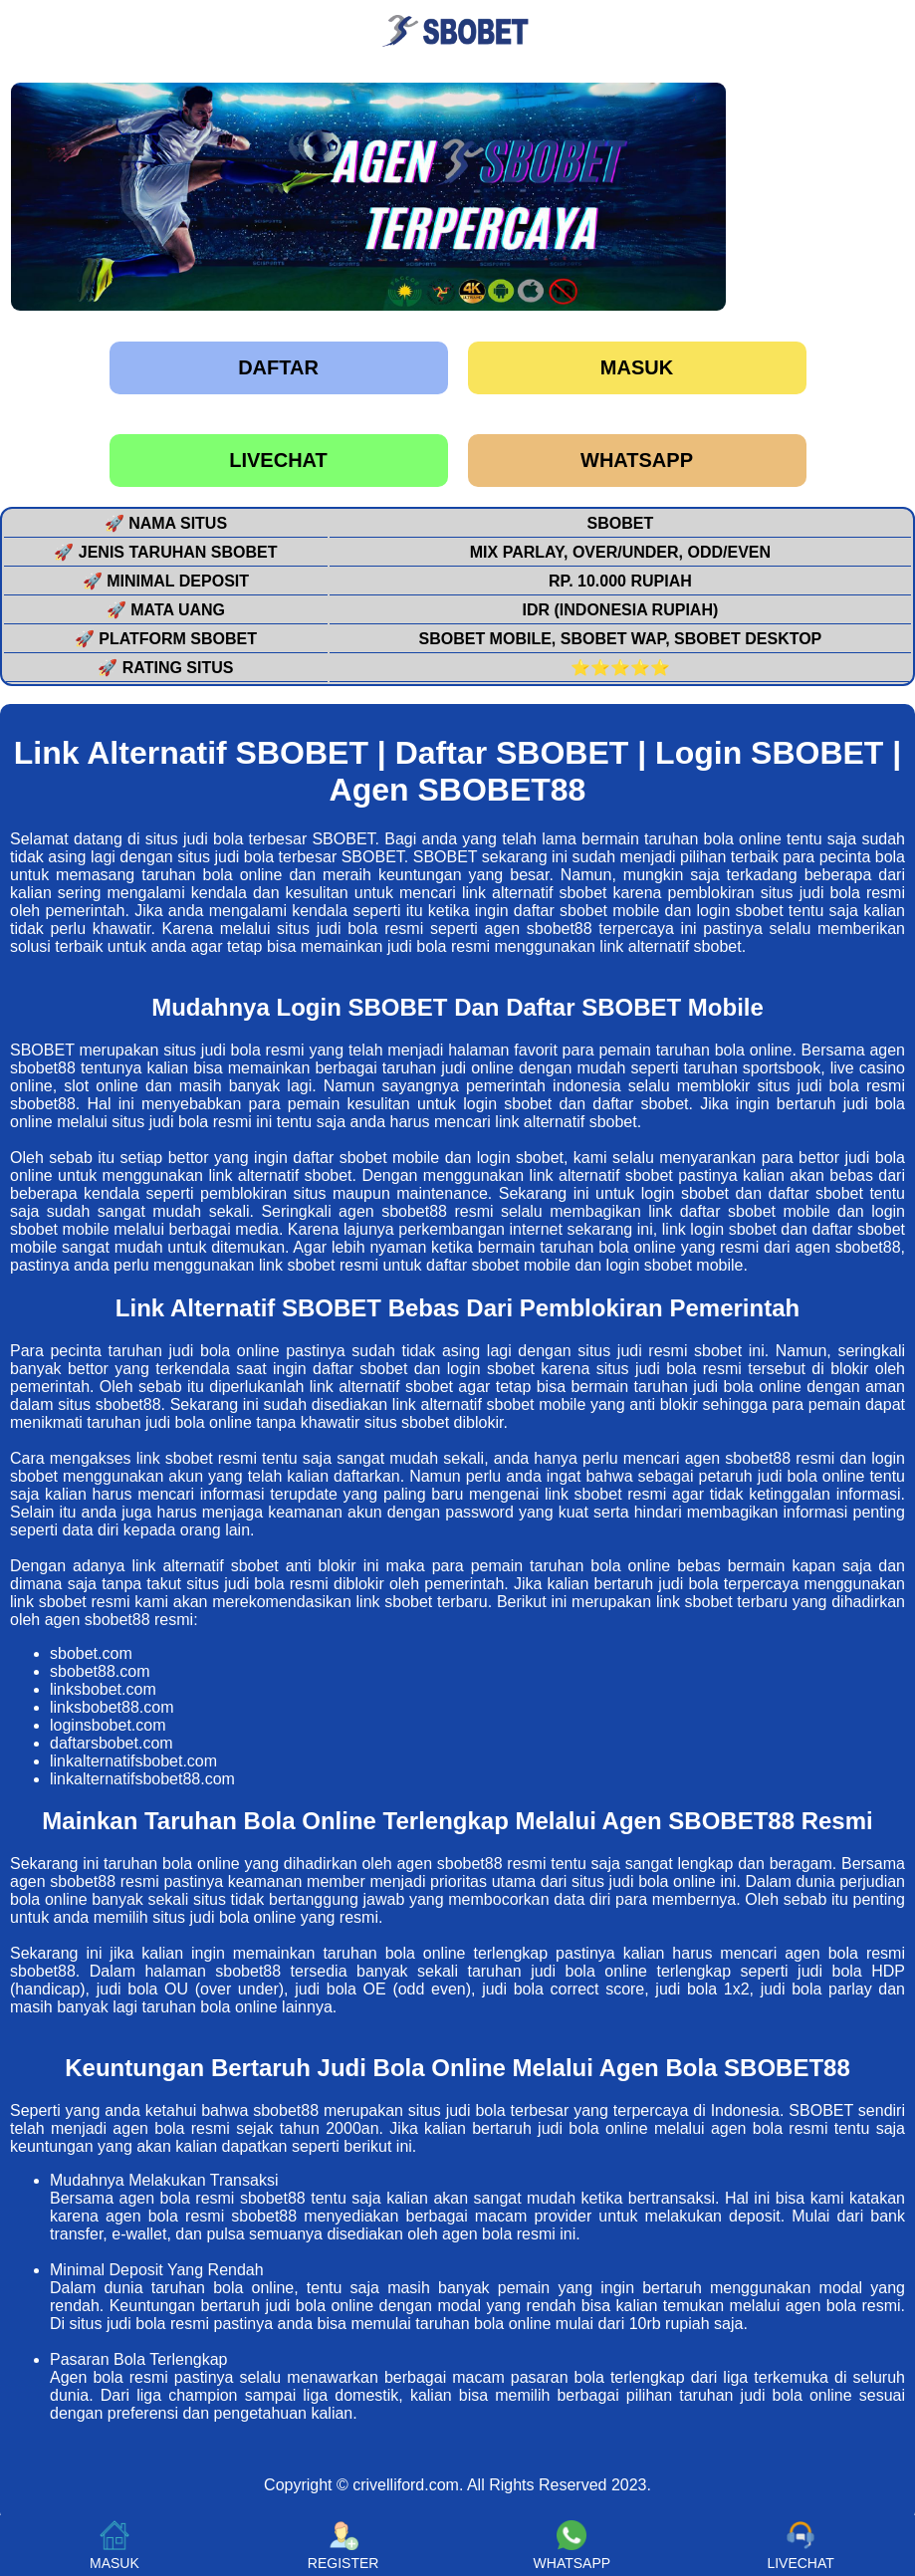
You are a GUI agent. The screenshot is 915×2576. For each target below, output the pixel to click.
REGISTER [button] (343, 2545)
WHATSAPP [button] (572, 2545)
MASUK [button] (114, 2545)
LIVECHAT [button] (800, 2545)
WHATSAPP (636, 460)
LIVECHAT (278, 460)
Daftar (278, 367)
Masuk (636, 367)
